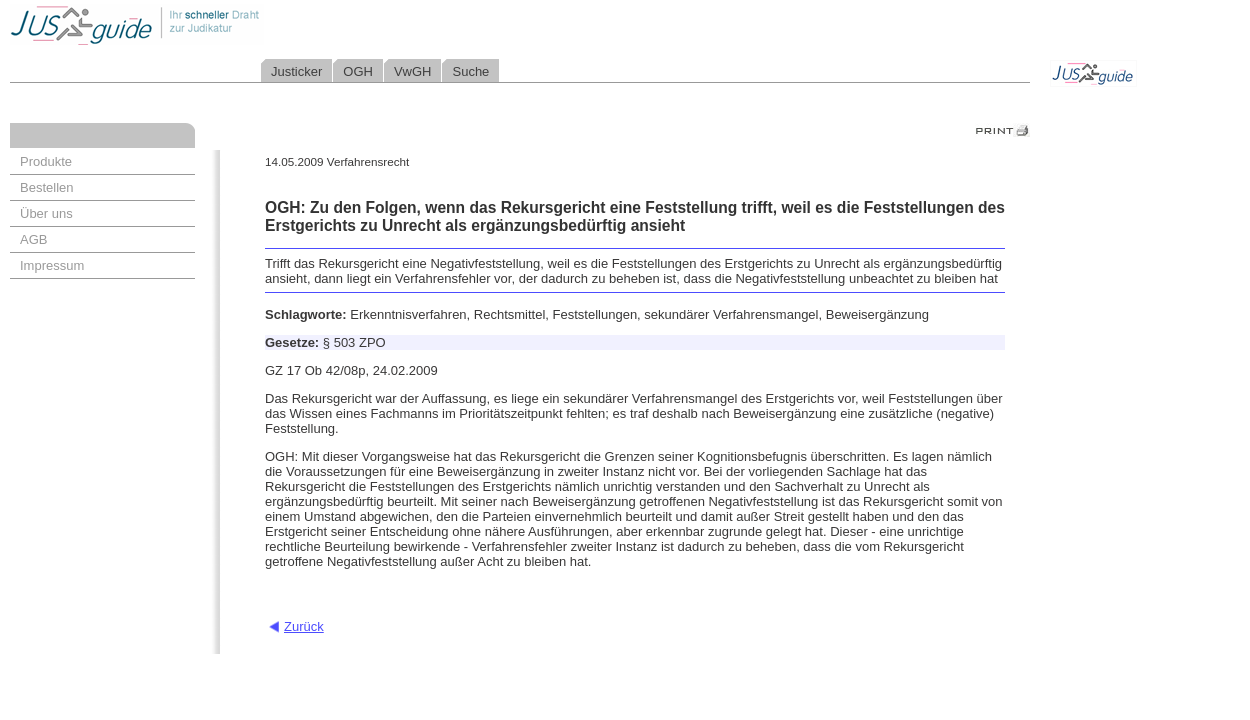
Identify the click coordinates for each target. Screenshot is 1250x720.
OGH (358, 71)
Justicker (296, 71)
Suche (470, 71)
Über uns (46, 213)
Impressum (52, 265)
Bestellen (46, 187)
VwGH (413, 71)
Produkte (46, 161)
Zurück (304, 626)
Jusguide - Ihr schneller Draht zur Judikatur (201, 24)
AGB (33, 239)
